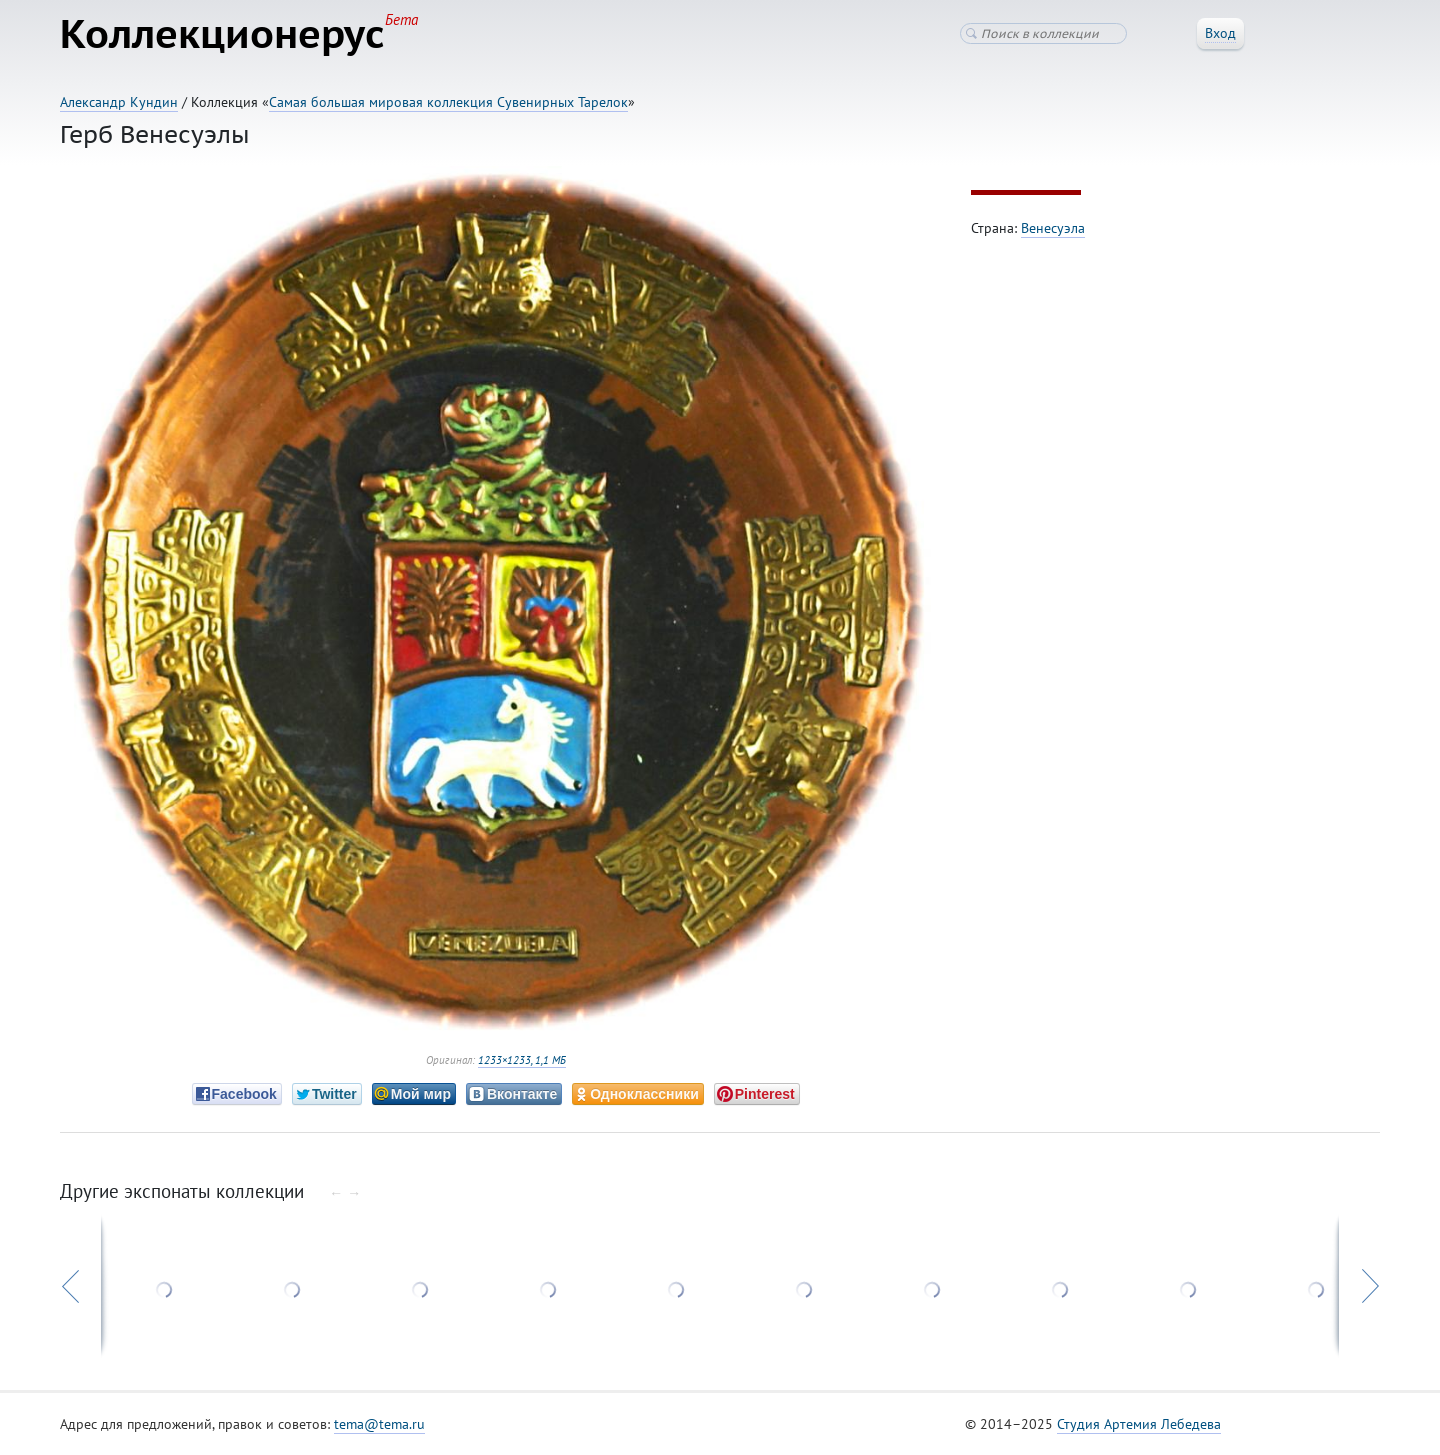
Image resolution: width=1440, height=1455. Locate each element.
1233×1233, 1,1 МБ (522, 1060)
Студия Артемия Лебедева (1139, 1424)
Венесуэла (1053, 228)
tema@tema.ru (379, 1424)
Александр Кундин (119, 102)
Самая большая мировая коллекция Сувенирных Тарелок (448, 102)
